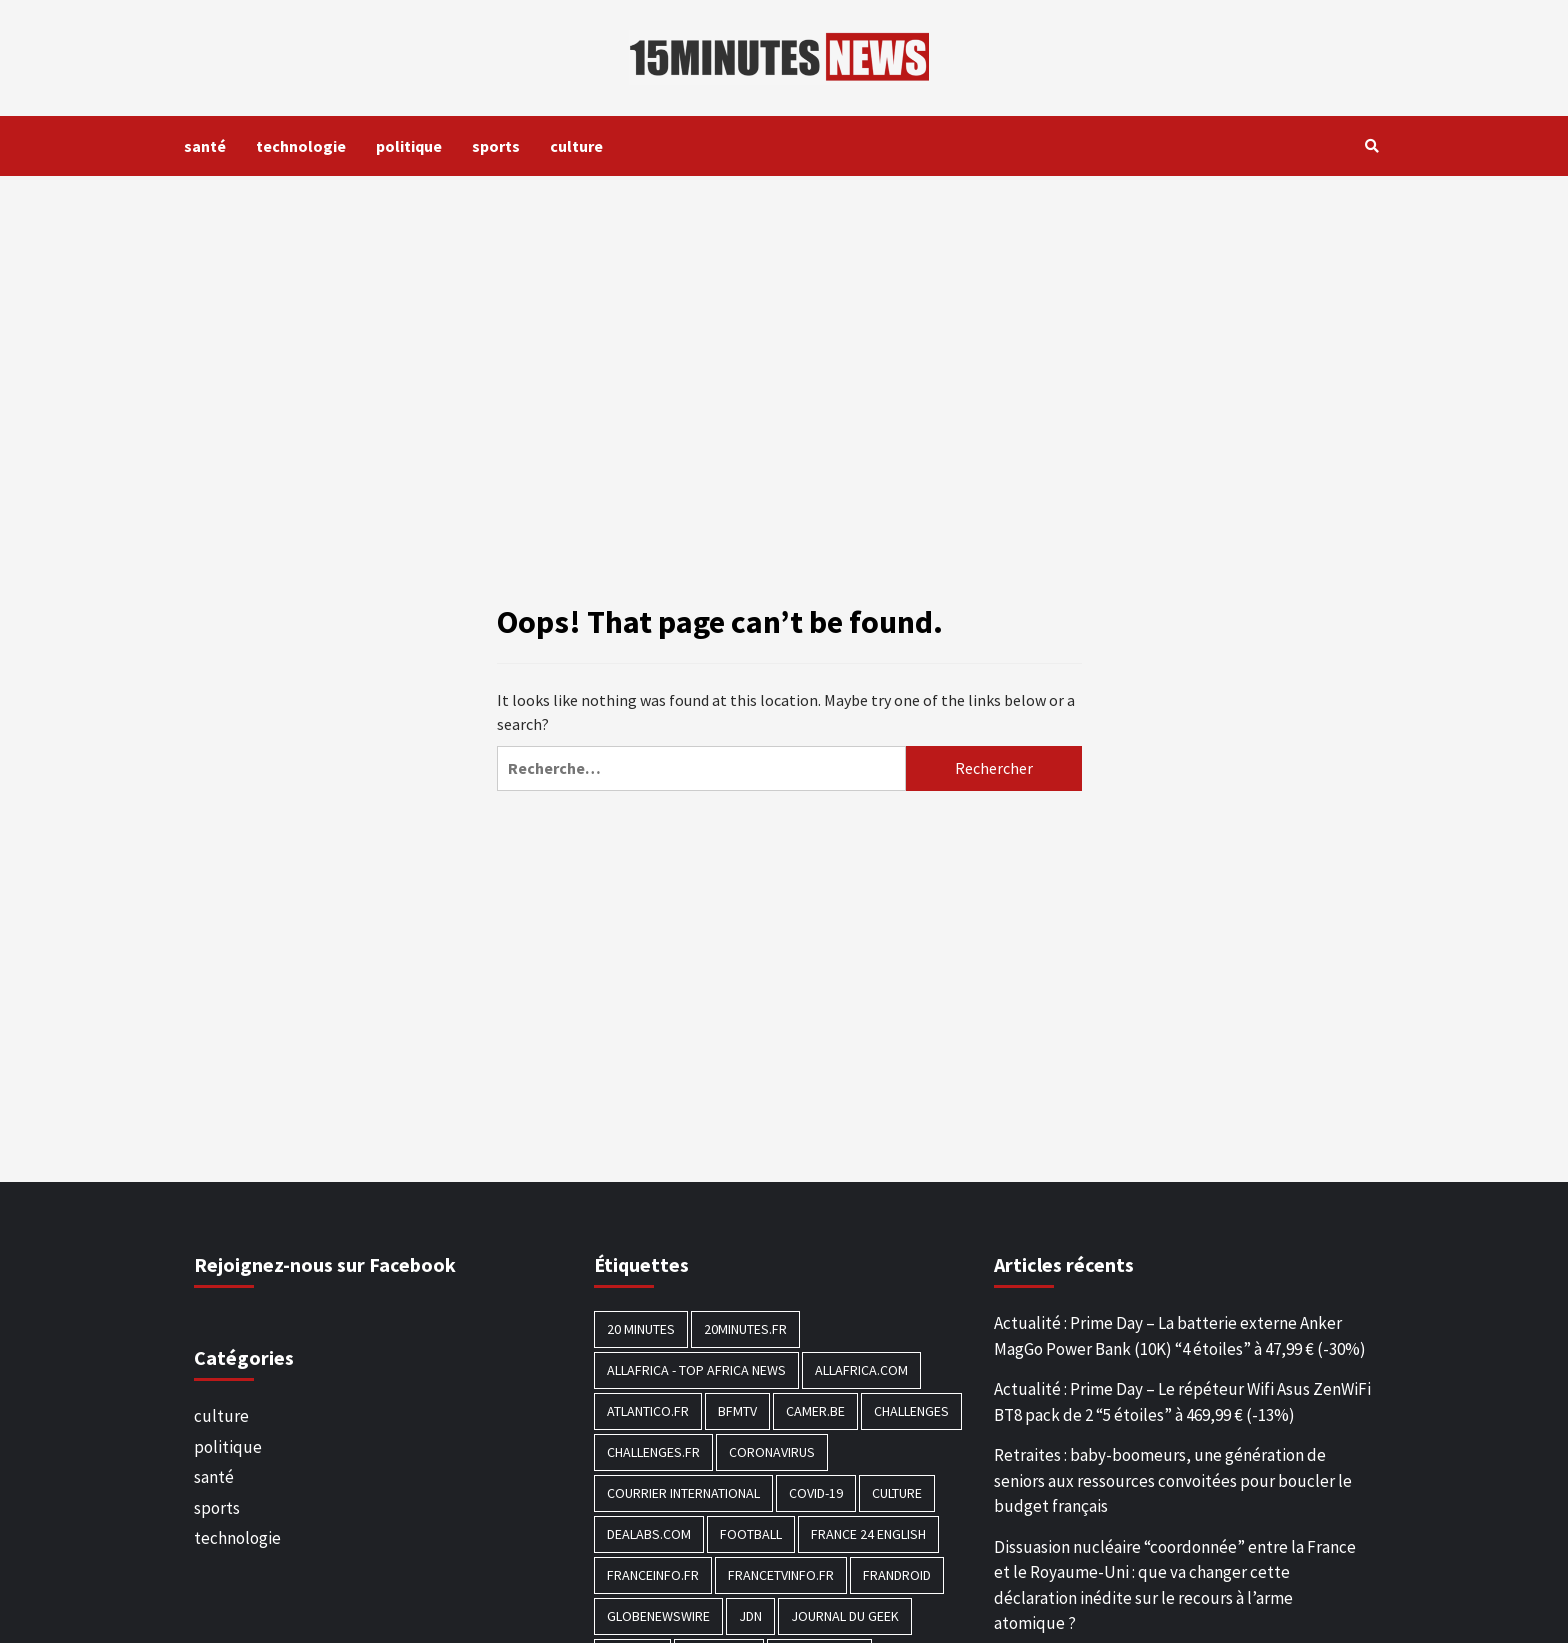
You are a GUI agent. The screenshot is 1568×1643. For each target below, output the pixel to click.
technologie (301, 146)
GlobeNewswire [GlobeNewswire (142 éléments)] (658, 1616)
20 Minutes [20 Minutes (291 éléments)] (641, 1329)
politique (409, 146)
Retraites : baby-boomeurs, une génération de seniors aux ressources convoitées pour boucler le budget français (1173, 1480)
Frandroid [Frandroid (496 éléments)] (897, 1575)
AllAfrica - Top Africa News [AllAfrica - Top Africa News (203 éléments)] (696, 1370)
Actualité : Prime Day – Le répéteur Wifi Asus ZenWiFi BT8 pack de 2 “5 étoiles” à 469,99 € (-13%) (1182, 1402)
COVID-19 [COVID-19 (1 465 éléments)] (816, 1493)
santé (205, 146)
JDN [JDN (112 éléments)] (750, 1616)
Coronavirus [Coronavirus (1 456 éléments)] (772, 1452)
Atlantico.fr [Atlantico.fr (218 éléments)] (648, 1411)
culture (576, 146)
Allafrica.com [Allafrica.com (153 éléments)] (861, 1370)
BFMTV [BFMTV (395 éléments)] (737, 1411)
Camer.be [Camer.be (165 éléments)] (815, 1411)
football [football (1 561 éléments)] (751, 1534)
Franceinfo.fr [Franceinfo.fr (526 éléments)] (653, 1575)
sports (496, 146)
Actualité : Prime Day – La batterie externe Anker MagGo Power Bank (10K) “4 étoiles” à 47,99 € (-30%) (1180, 1336)
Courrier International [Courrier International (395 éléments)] (683, 1493)
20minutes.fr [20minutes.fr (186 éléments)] (745, 1329)
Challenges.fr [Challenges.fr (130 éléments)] (653, 1452)
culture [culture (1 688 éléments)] (897, 1493)
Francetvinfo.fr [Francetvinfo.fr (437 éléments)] (781, 1575)
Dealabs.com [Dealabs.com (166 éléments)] (649, 1534)
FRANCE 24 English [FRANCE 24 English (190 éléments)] (868, 1534)
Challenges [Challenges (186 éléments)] (911, 1411)
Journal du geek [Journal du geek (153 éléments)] (845, 1616)
